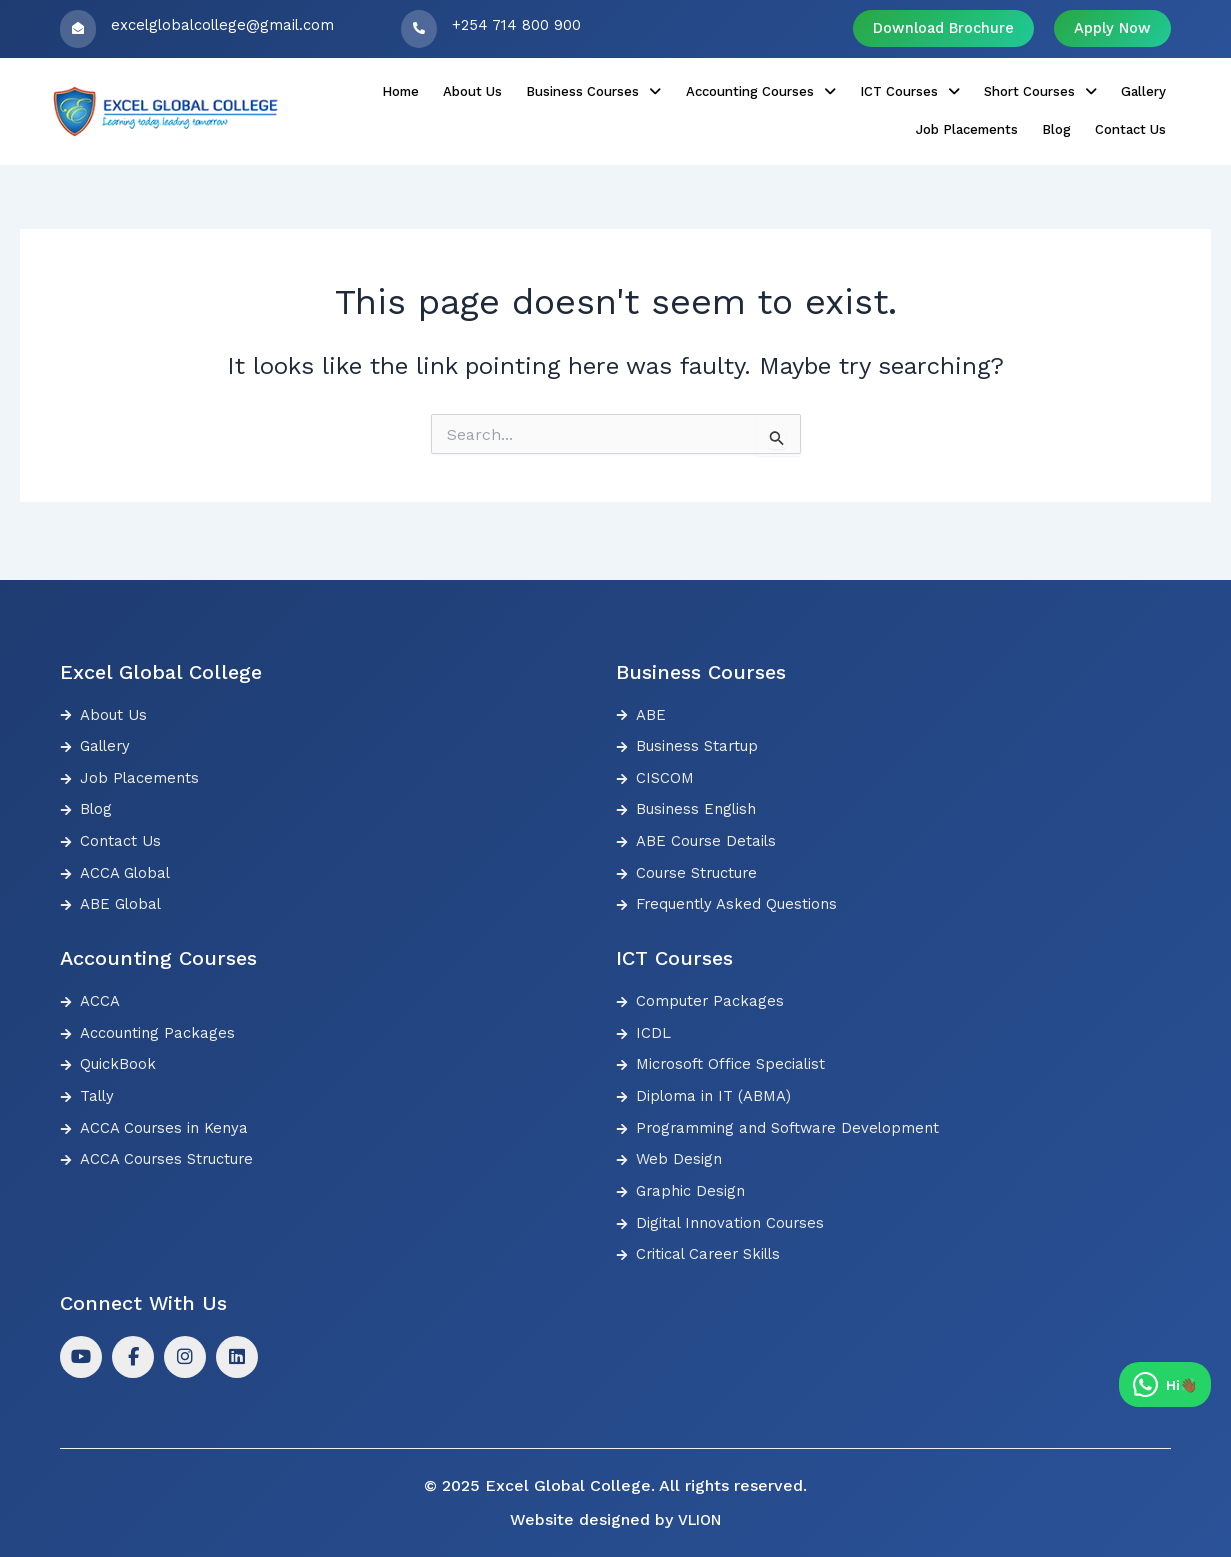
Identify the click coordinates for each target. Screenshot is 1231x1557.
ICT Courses (777, 89)
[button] (493, 89)
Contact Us (1130, 111)
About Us (385, 89)
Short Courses (895, 89)
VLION (699, 1519)
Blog (1149, 89)
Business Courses (493, 89)
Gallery (986, 89)
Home (325, 89)
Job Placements (1071, 89)
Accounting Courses (643, 89)
